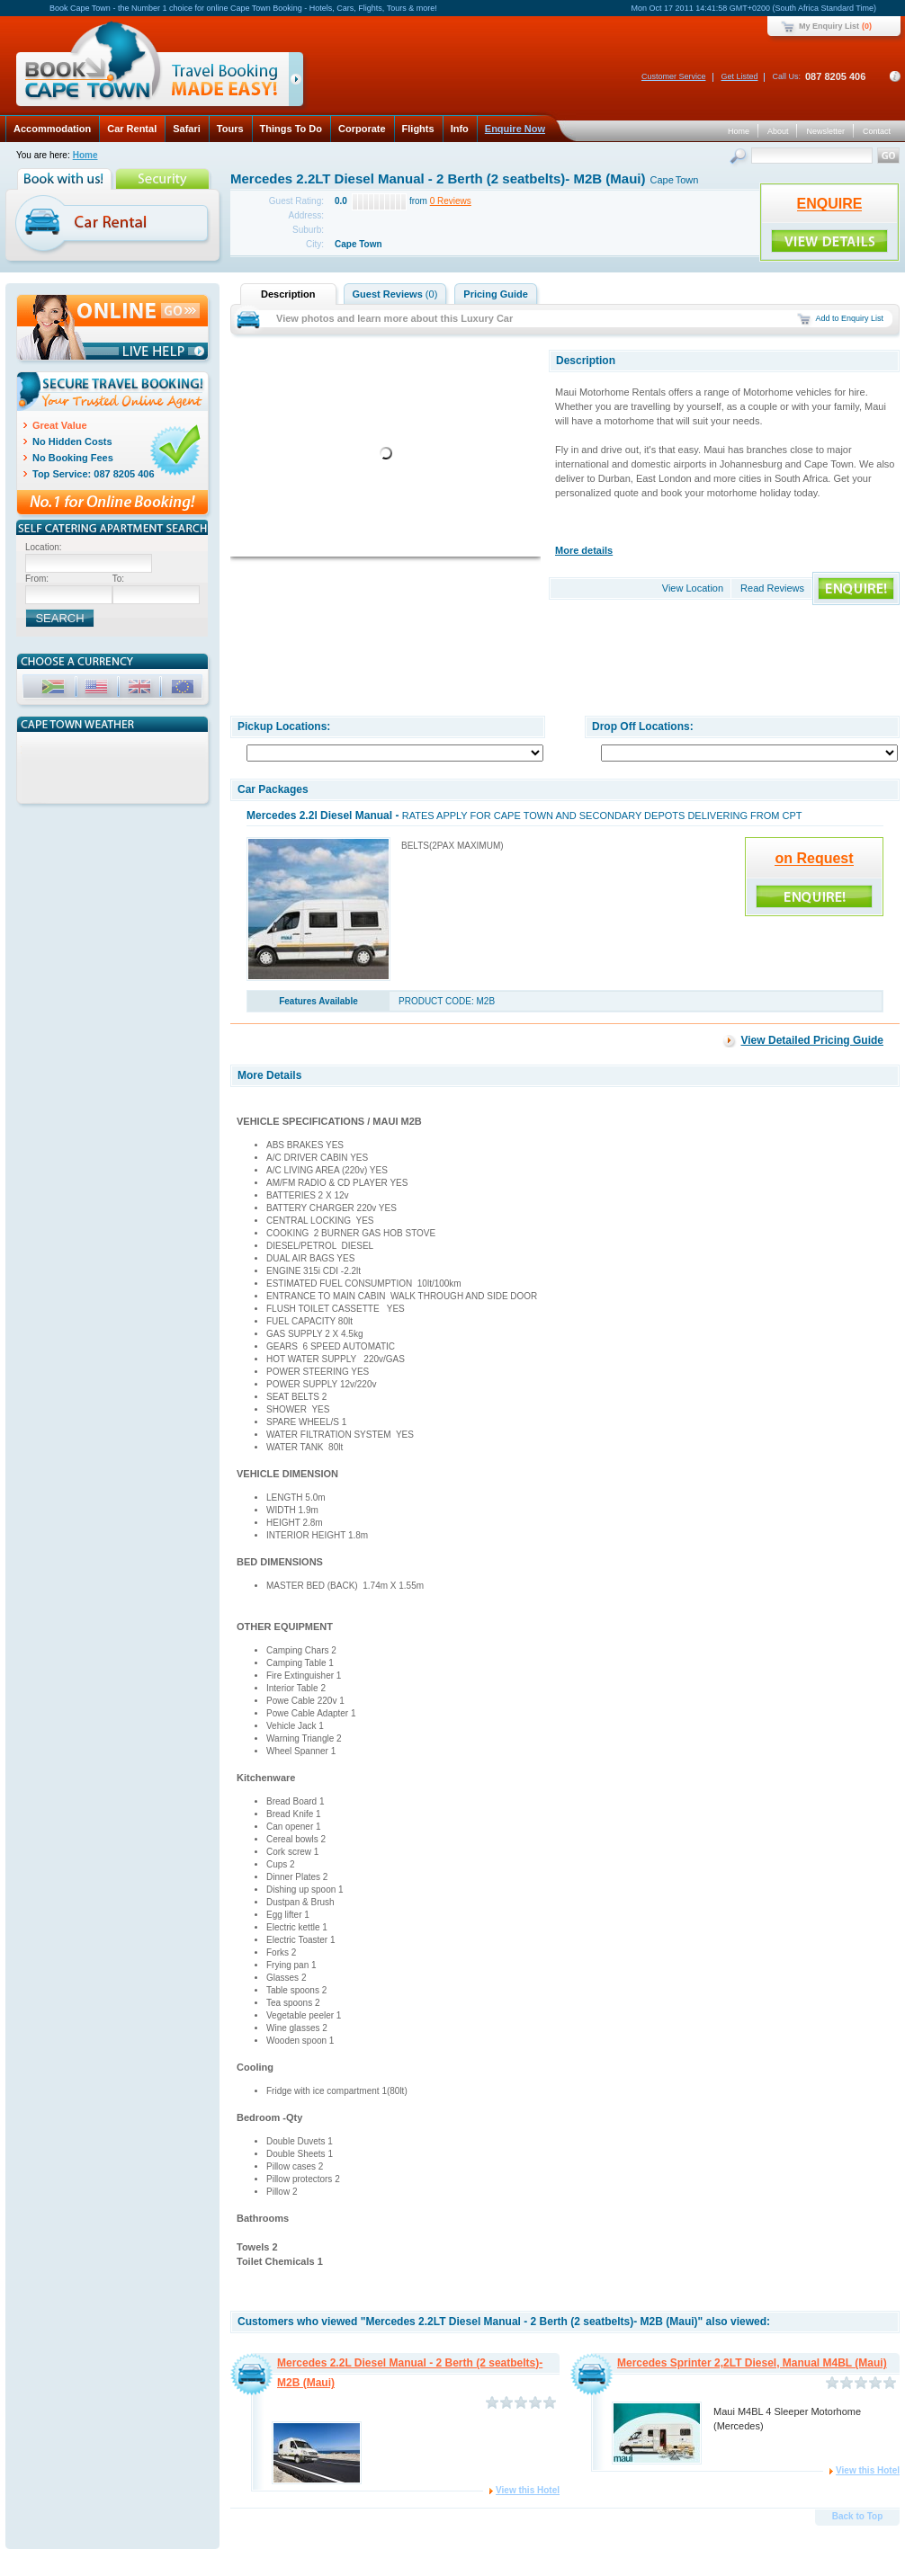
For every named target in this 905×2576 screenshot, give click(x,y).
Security (164, 179)
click (299, 82)
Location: (43, 547)
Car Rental (132, 128)
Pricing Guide (495, 294)
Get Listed (739, 76)
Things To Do (291, 128)
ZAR (54, 689)
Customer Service (673, 76)
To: (118, 579)
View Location (692, 588)
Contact (877, 131)
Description (288, 294)
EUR (184, 689)
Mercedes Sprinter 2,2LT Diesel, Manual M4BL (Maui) (752, 2363)
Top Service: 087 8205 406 (93, 473)
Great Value (59, 425)
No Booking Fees (72, 457)
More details (584, 550)
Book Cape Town (152, 67)
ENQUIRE (830, 203)
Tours (230, 128)
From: (37, 579)
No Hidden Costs (72, 441)
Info (460, 128)
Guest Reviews (395, 294)
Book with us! (66, 179)
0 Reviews (450, 201)
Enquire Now (515, 128)
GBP (141, 689)
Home (738, 131)
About (778, 131)
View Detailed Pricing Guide (812, 1040)
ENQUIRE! (829, 241)
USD (98, 689)
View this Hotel (528, 2490)
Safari (187, 128)
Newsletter (825, 131)
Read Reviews (772, 588)
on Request (814, 858)
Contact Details (895, 76)
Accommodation (52, 128)
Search (740, 157)
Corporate (362, 128)
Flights (418, 128)
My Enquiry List (829, 26)
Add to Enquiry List (849, 318)
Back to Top (857, 2516)
